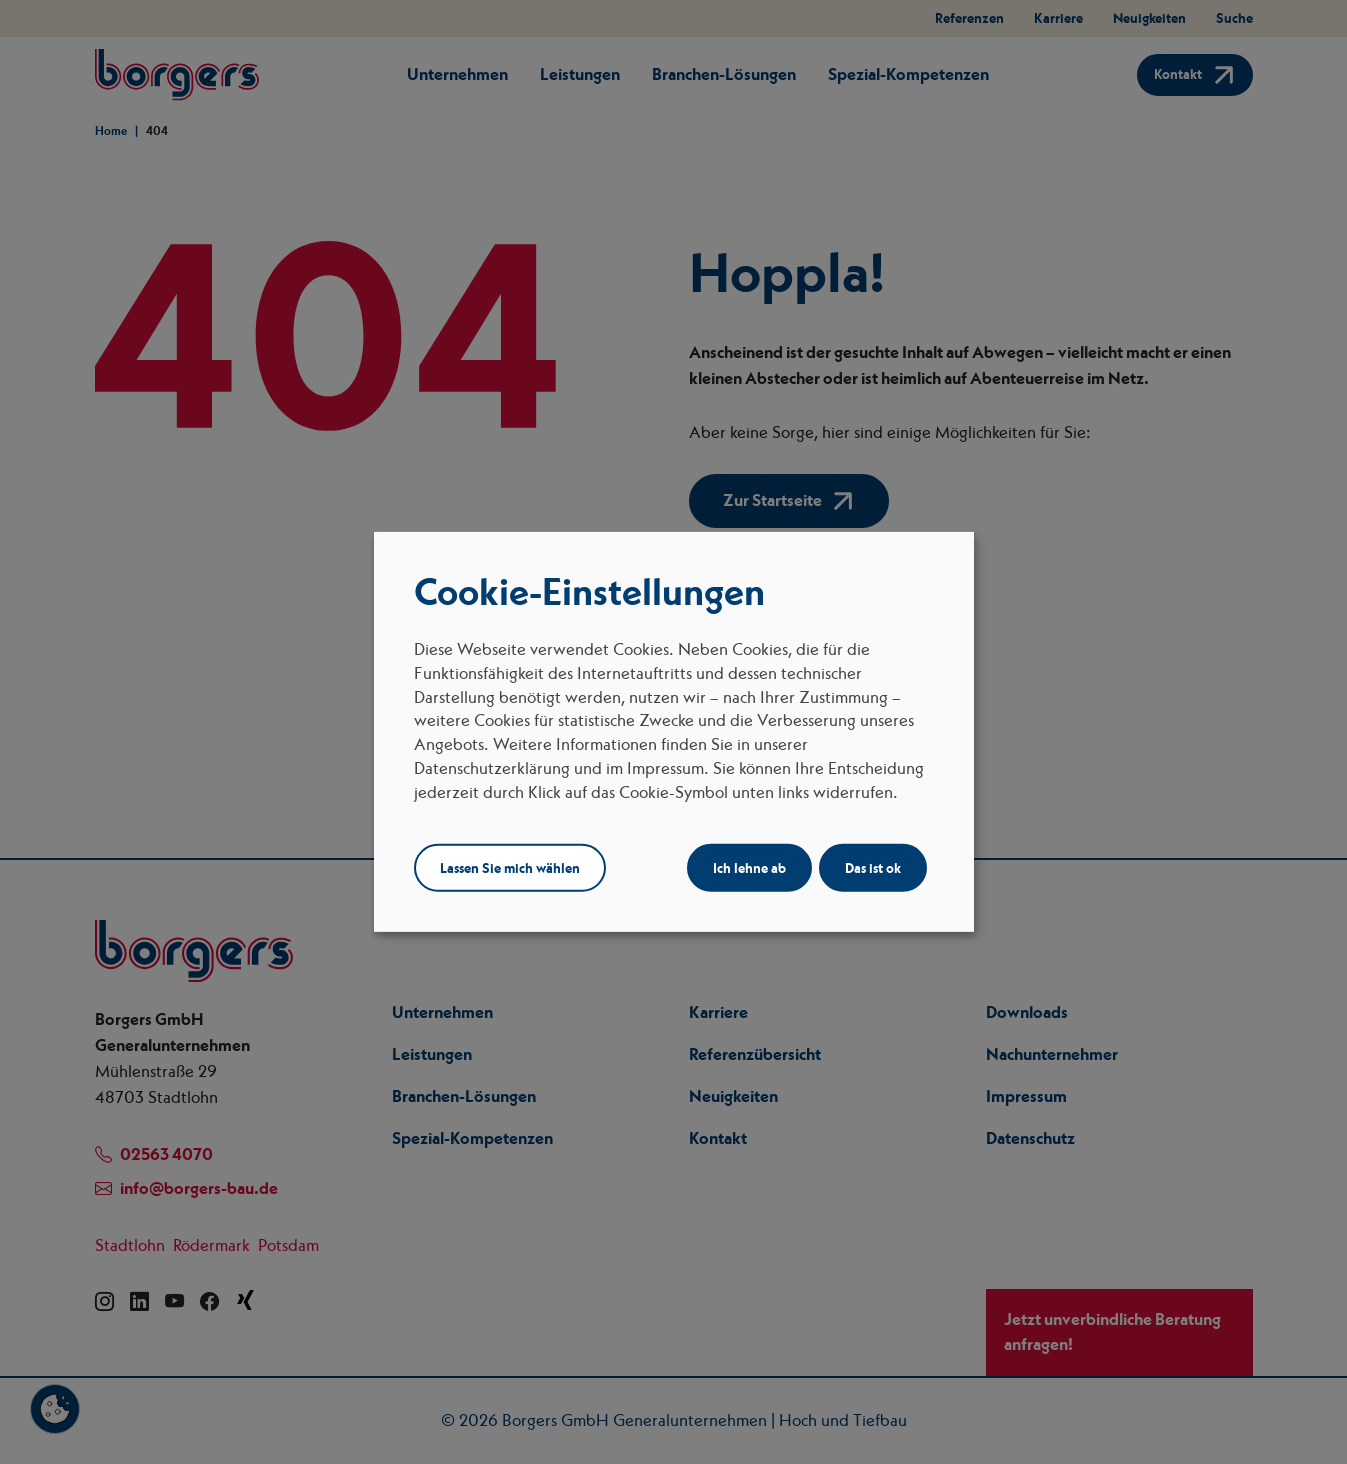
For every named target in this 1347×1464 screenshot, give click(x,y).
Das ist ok (873, 868)
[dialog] (674, 732)
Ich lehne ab (749, 868)
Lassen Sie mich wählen (510, 868)
